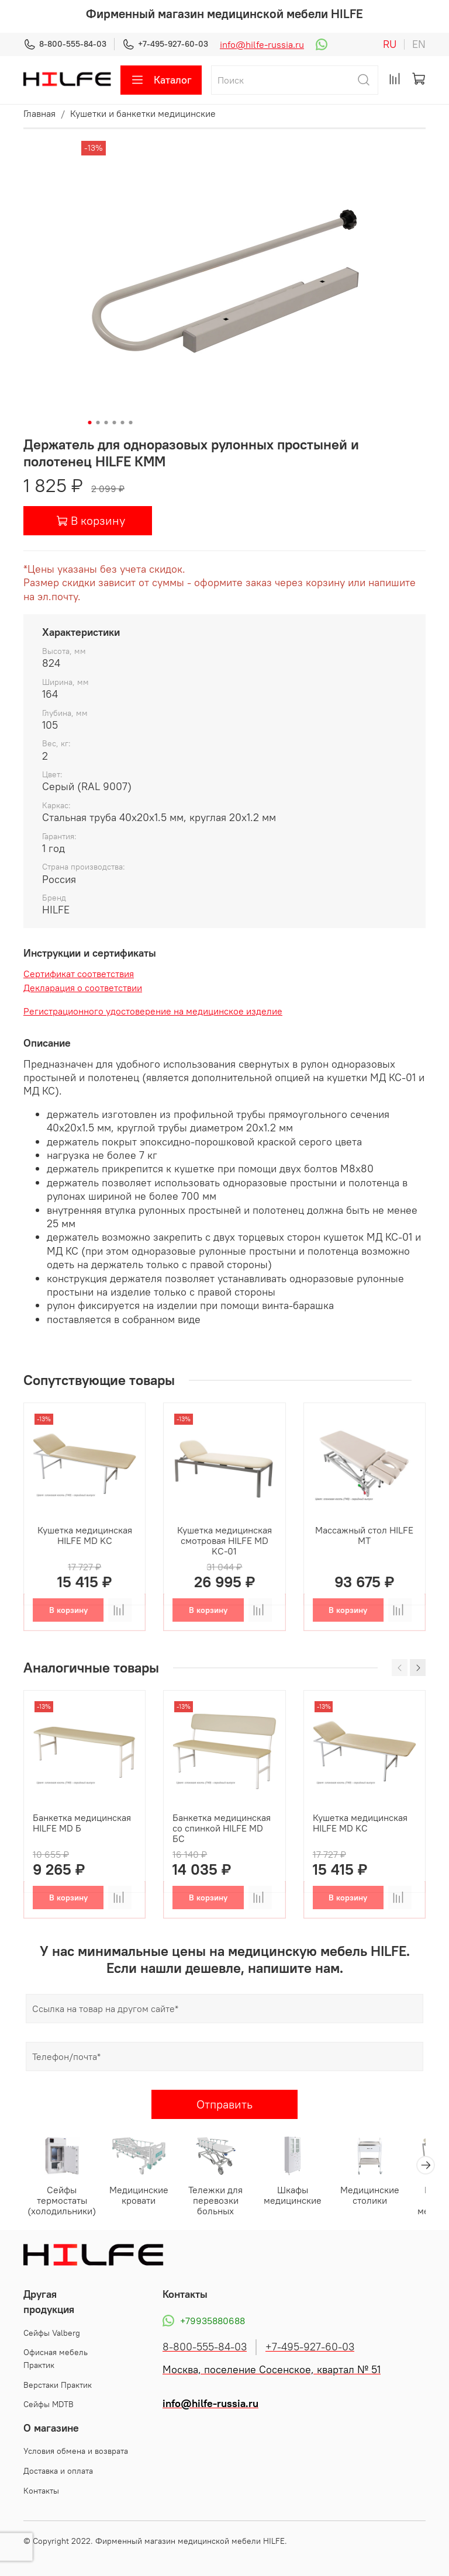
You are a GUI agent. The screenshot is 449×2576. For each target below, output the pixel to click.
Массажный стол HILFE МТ (364, 1535)
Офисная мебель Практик (55, 2358)
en (419, 44)
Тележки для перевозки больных (217, 2200)
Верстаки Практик (57, 2384)
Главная (39, 113)
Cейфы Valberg (51, 2332)
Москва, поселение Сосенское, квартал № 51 (272, 2369)
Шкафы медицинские (294, 2195)
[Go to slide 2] (98, 422)
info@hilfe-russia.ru (262, 44)
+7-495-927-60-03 (165, 44)
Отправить (224, 2104)
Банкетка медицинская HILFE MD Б (82, 1823)
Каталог (161, 80)
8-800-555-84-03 (64, 44)
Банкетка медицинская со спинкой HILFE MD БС (221, 1828)
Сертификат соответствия (78, 973)
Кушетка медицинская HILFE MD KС (84, 1535)
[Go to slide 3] (106, 422)
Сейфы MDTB (48, 2404)
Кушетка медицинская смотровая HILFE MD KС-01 (224, 1540)
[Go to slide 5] (123, 422)
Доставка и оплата (58, 2470)
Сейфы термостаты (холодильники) (64, 2200)
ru (389, 44)
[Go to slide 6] (131, 422)
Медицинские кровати (140, 2195)
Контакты (41, 2490)
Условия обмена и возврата (75, 2451)
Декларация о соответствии (82, 987)
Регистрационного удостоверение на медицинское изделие (152, 1011)
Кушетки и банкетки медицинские (143, 113)
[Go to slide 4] (114, 422)
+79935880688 (204, 2320)
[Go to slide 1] (90, 422)
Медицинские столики (369, 2195)
